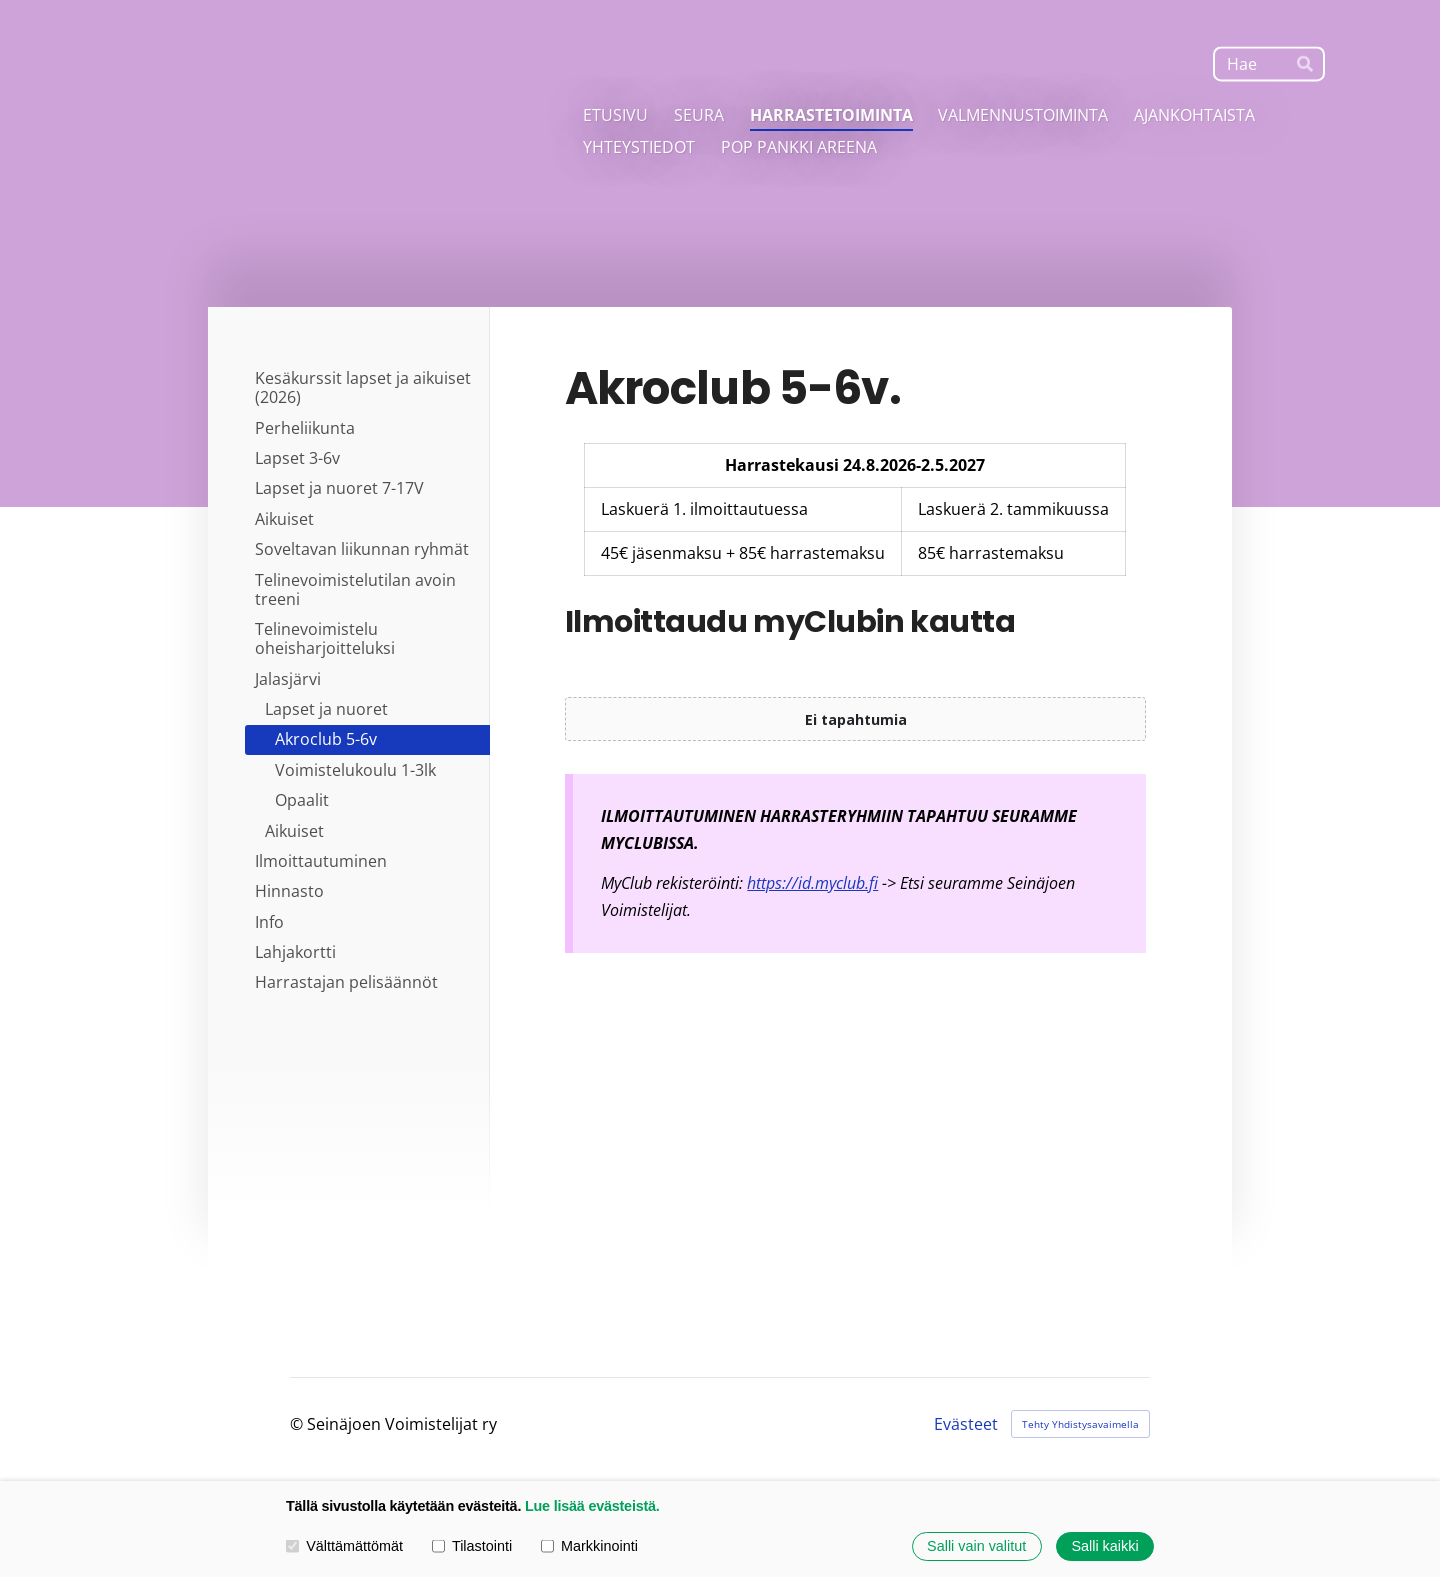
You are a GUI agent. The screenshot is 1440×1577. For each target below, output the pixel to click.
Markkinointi (589, 1546)
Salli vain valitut (976, 1546)
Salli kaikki (1104, 1546)
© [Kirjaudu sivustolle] (298, 1424)
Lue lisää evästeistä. (592, 1506)
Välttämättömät (344, 1546)
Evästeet (966, 1424)
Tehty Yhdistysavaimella (1080, 1424)
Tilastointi (472, 1546)
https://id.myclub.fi (812, 883)
